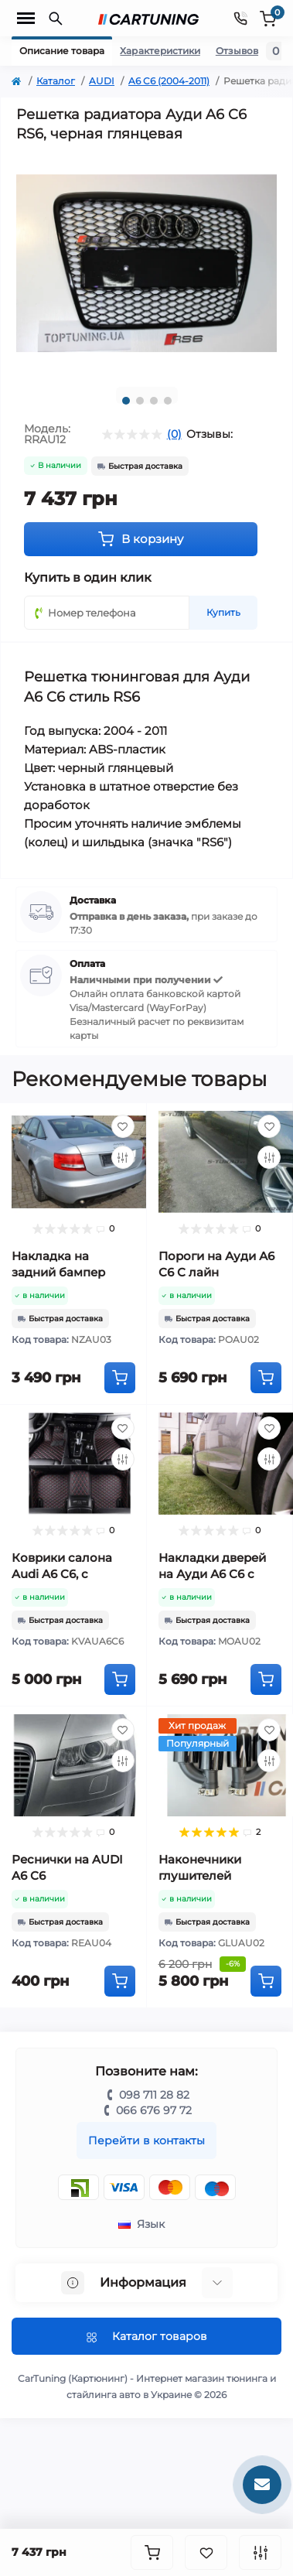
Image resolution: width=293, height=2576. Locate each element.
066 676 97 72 (154, 2110)
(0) (174, 434)
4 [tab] (168, 401)
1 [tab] (126, 401)
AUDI (101, 81)
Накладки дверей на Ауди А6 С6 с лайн (212, 1573)
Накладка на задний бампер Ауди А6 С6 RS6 (58, 1272)
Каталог (55, 81)
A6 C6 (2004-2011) (169, 81)
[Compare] (123, 1157)
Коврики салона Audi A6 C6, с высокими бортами (71, 1573)
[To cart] (119, 1377)
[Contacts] (240, 18)
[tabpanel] (146, 263)
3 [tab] (154, 401)
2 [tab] (140, 401)
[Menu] (26, 18)
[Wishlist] (123, 1126)
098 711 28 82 (154, 2095)
